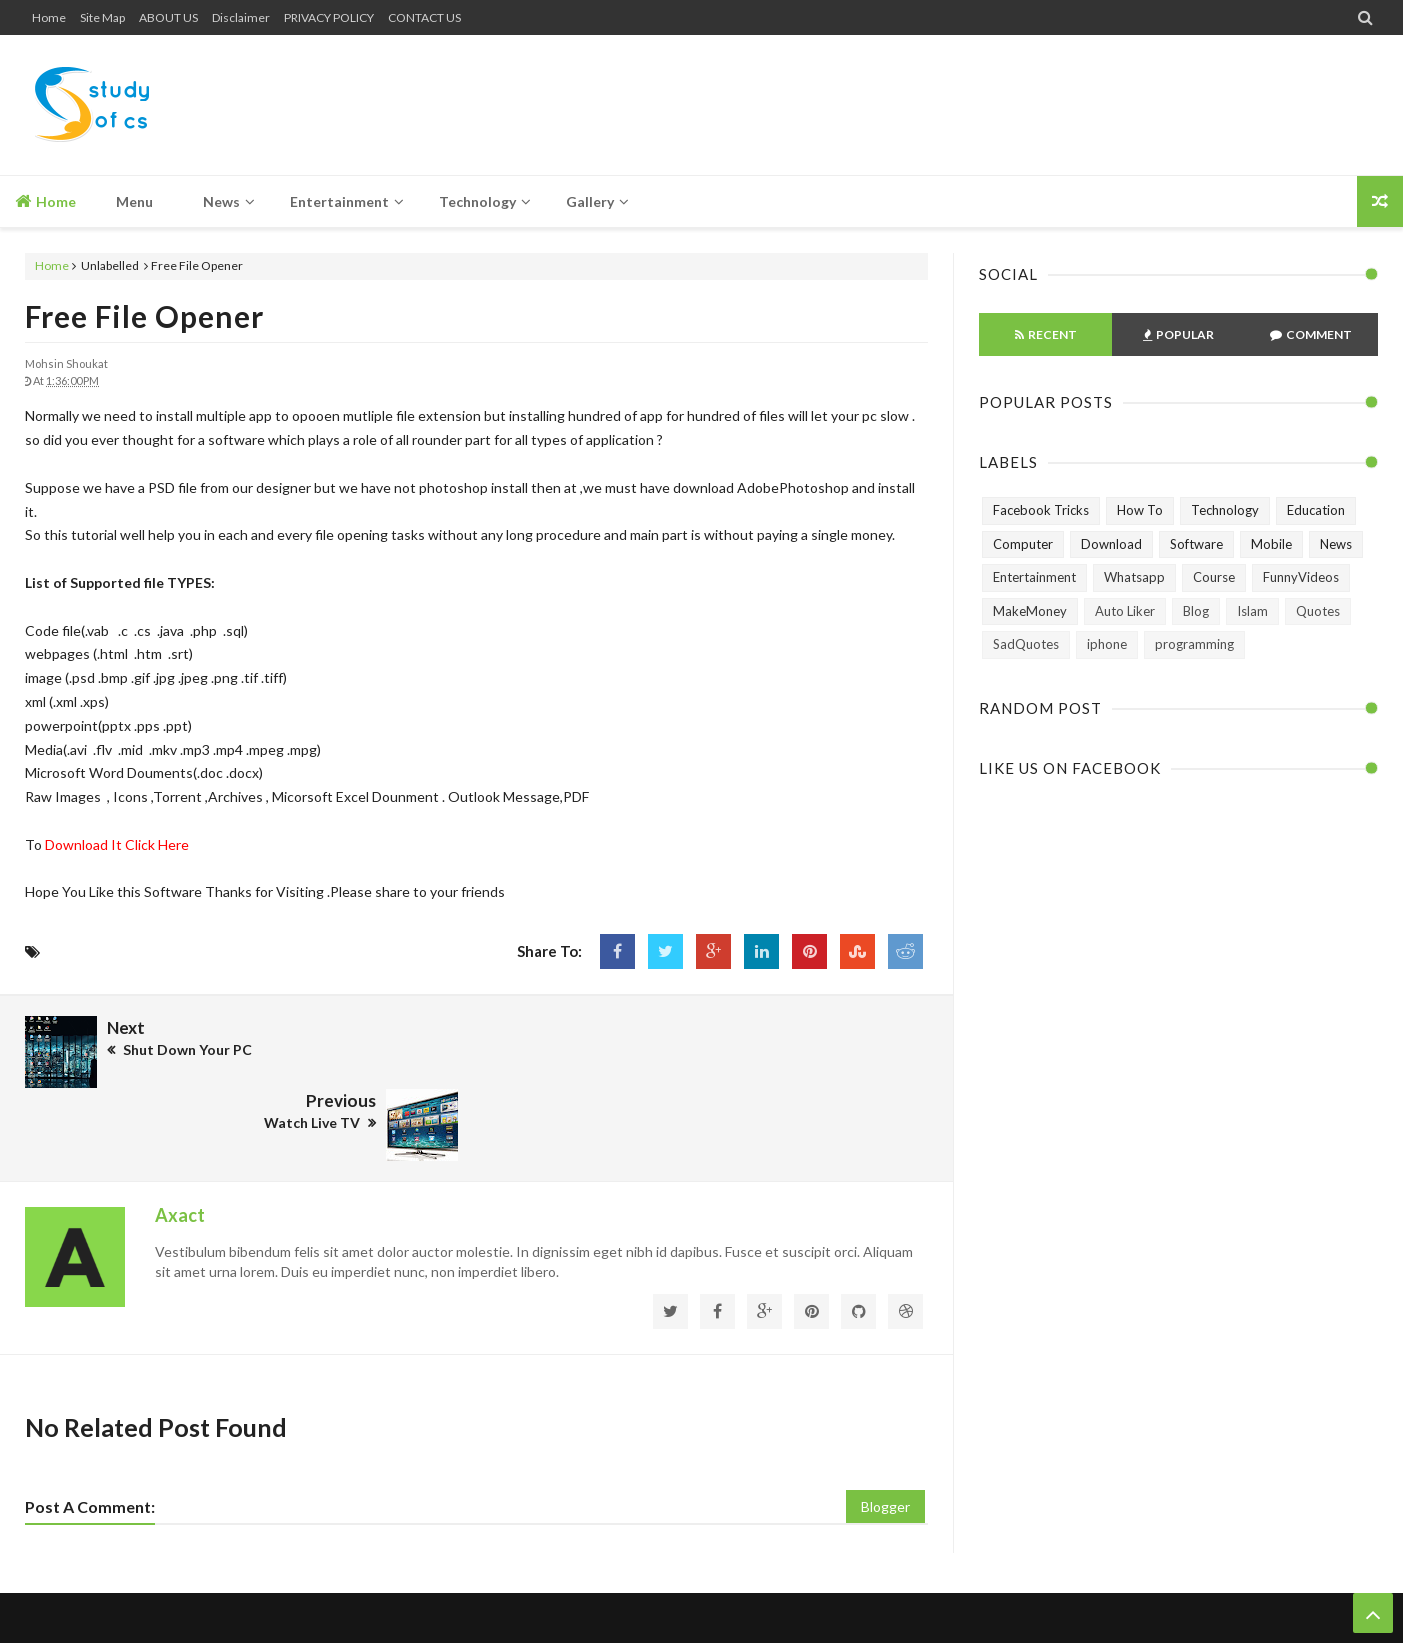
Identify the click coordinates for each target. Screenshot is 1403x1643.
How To (1140, 510)
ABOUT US (168, 17)
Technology (1225, 510)
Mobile (1271, 544)
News (1336, 544)
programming (1194, 644)
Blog (1196, 611)
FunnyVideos (1301, 577)
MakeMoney (1030, 611)
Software (1196, 544)
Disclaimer (241, 17)
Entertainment (1034, 577)
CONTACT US (424, 17)
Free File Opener (144, 316)
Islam (1252, 611)
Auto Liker (1125, 611)
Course (1214, 577)
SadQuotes (1026, 644)
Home (49, 17)
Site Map (102, 17)
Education (1316, 510)
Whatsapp (1134, 577)
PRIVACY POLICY (329, 17)
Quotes (1318, 611)
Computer (1023, 544)
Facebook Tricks (1041, 510)
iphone (1107, 644)
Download (1111, 544)
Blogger (885, 1433)
